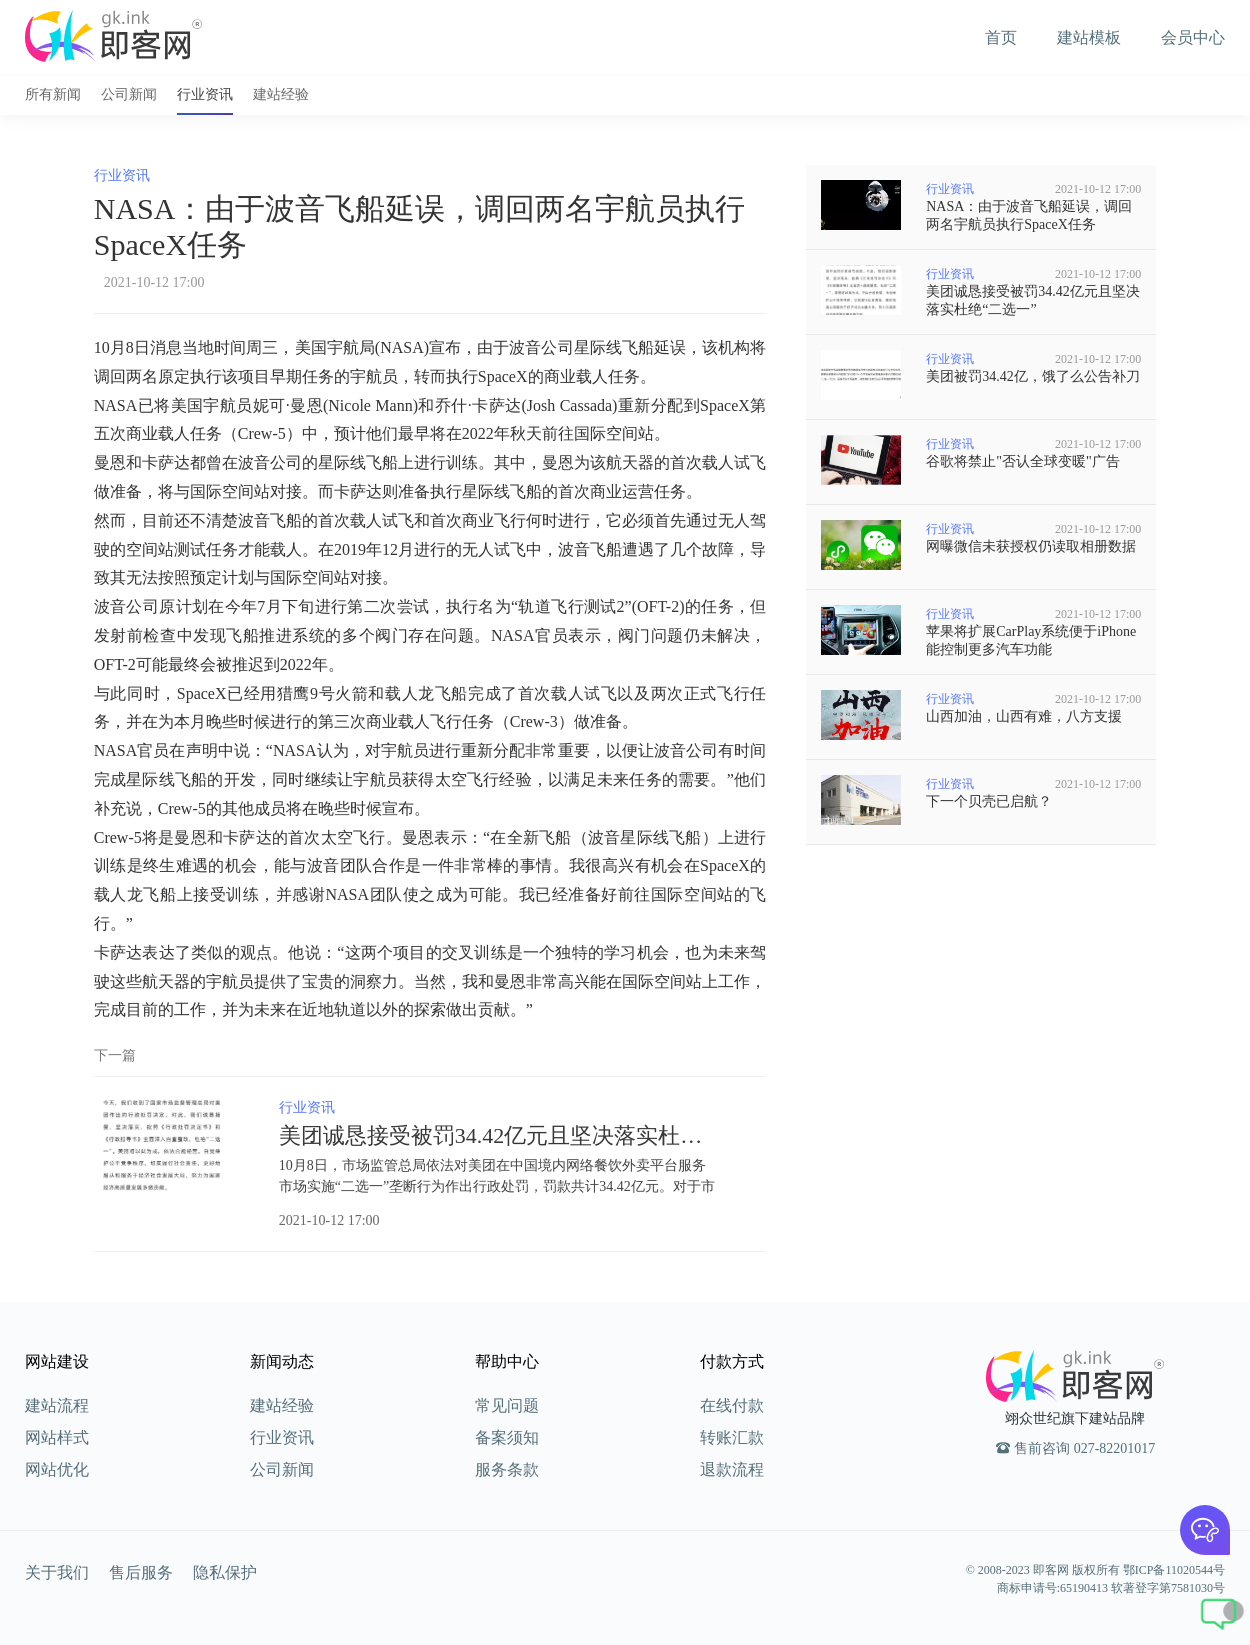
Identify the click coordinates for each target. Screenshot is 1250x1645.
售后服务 (141, 1572)
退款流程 (732, 1469)
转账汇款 (732, 1437)
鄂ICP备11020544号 (1174, 1570)
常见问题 (507, 1405)
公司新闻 (129, 94)
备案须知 (507, 1437)
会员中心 (1193, 37)
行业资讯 (205, 94)
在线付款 (732, 1405)
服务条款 (507, 1469)
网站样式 (57, 1437)
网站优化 (57, 1469)
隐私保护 (225, 1572)
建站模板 (1089, 37)
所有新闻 (53, 94)
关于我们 (57, 1572)
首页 (1001, 37)
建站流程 (57, 1405)
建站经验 (281, 94)
